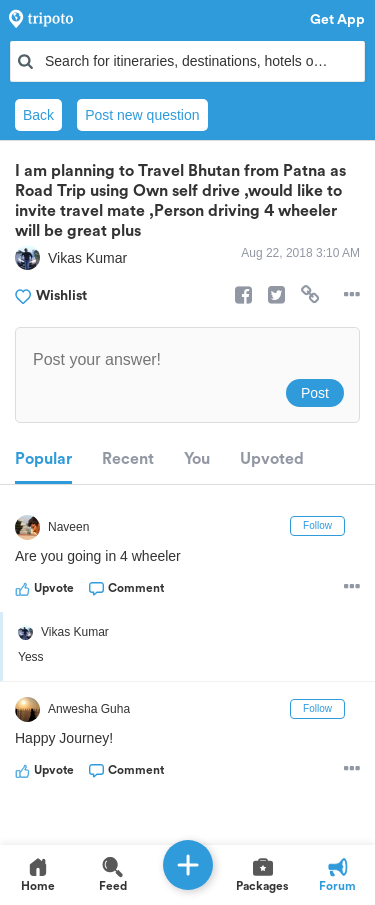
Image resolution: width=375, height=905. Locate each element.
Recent (128, 459)
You (197, 459)
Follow (317, 525)
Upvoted (272, 459)
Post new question (142, 115)
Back (38, 115)
